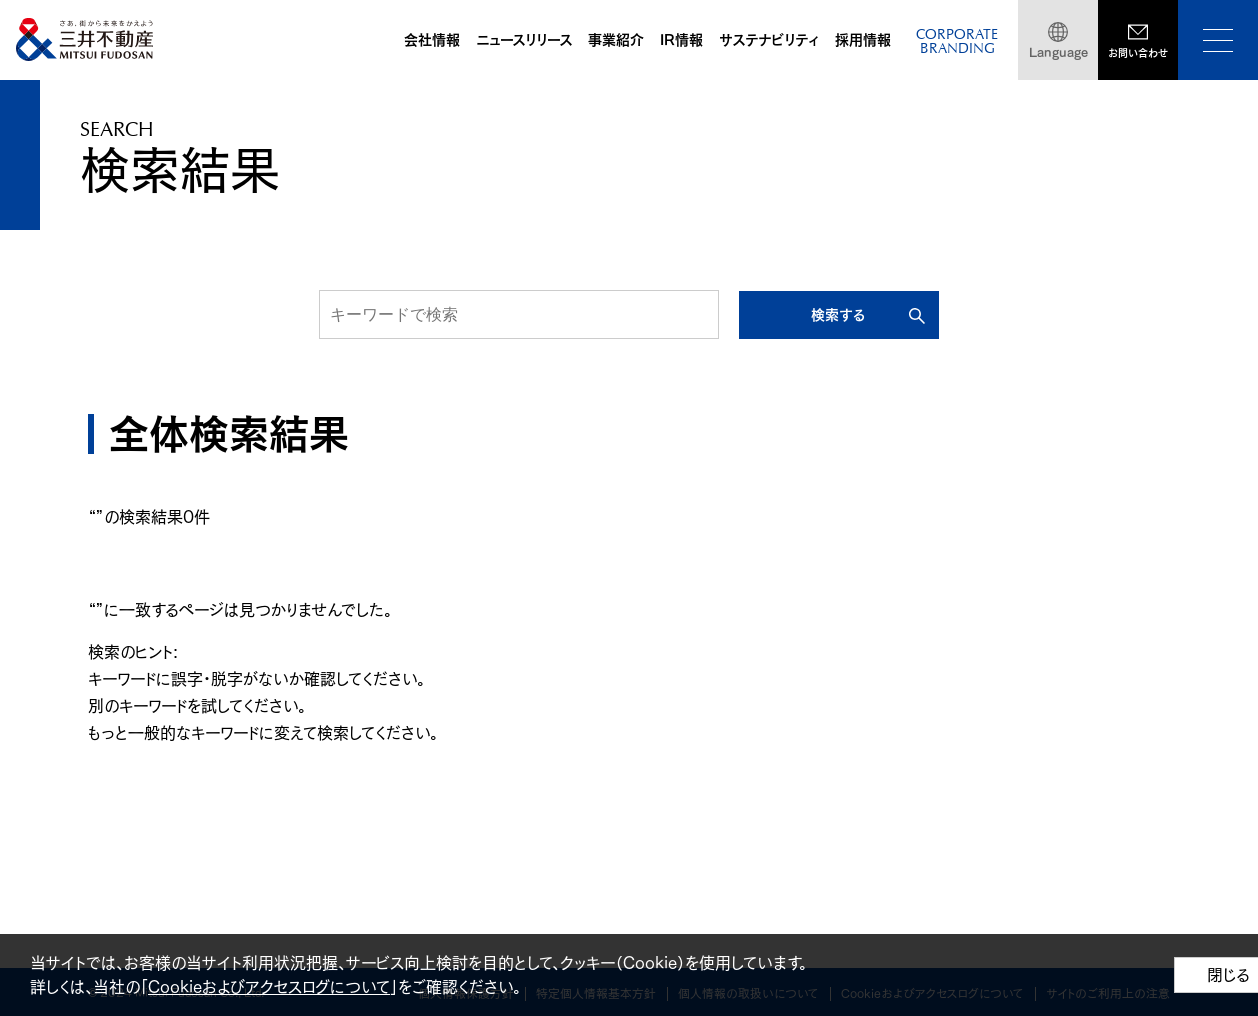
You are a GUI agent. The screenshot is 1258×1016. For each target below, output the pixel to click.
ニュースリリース (524, 40)
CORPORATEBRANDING (957, 42)
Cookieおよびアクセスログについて (269, 987)
